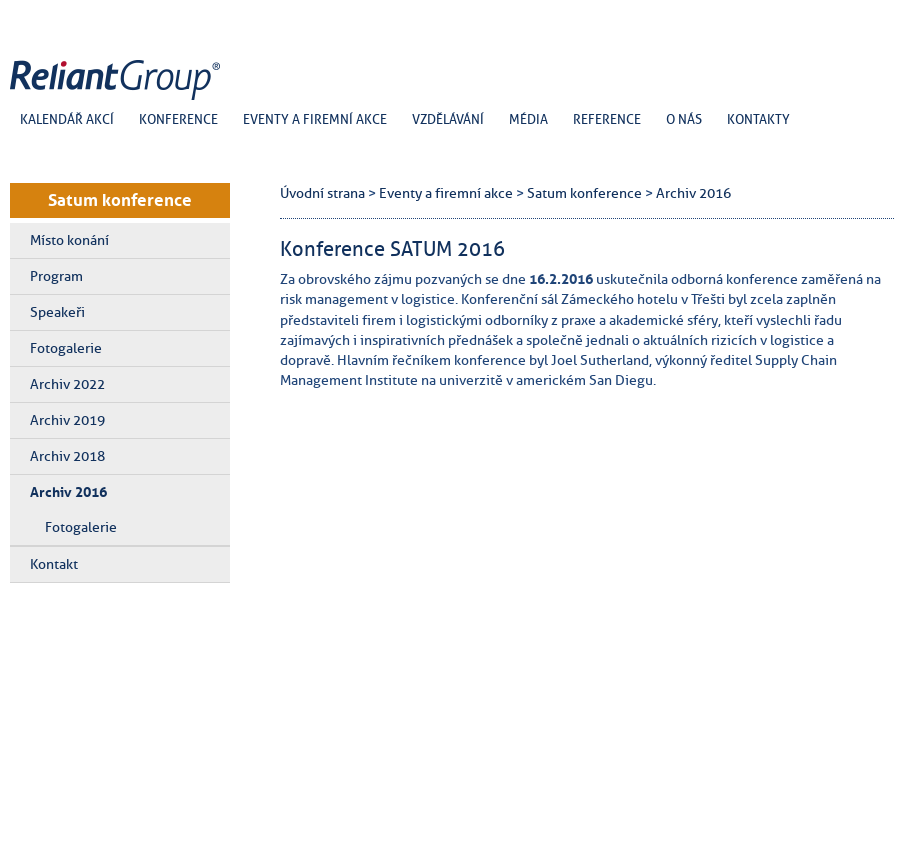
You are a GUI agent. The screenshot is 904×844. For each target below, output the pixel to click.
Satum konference (120, 200)
